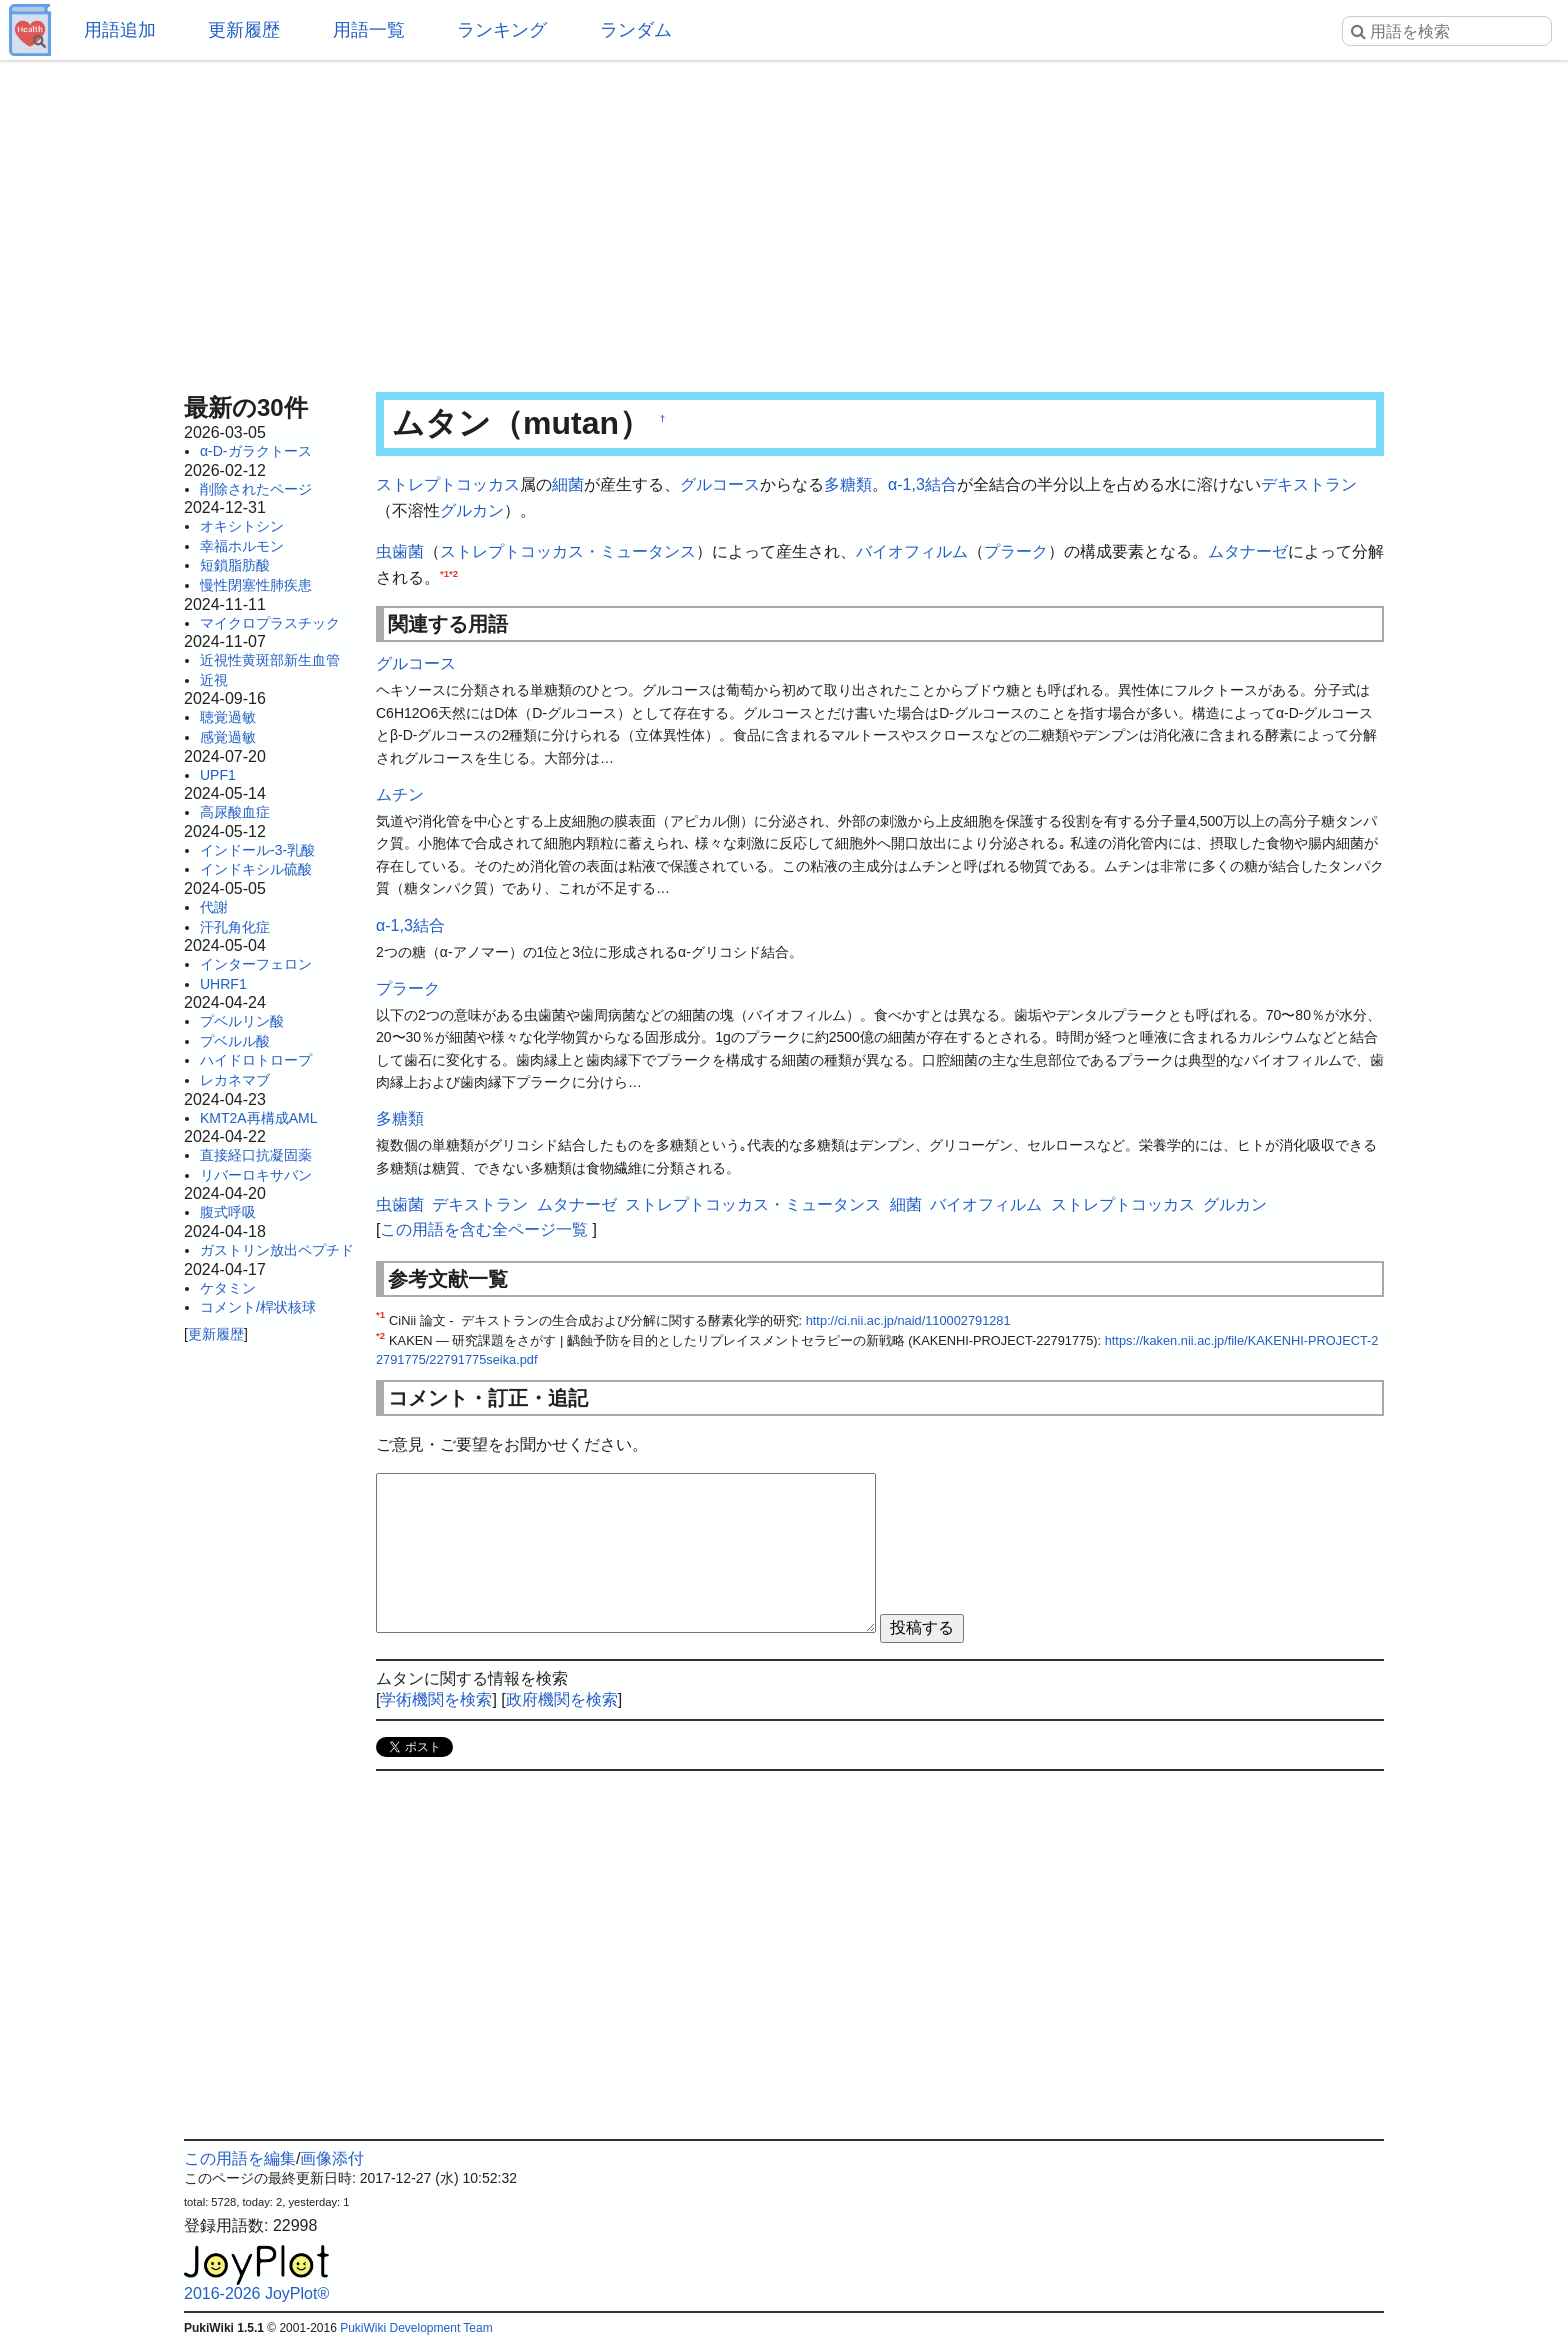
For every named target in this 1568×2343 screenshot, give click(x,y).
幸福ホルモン (242, 546)
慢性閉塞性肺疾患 (256, 585)
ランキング (502, 30)
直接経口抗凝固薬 (256, 1155)
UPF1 (218, 775)
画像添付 (332, 2158)
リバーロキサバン (256, 1175)
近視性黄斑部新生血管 (270, 660)
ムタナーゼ (1248, 551)
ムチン (400, 794)
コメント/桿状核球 (258, 1307)
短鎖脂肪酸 (235, 565)
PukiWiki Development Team (416, 2328)
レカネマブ (235, 1080)
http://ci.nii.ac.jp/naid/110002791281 (908, 1320)
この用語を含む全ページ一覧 (484, 1229)
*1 (444, 572)
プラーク (1016, 551)
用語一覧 (369, 30)
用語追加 (120, 30)
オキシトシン (242, 526)
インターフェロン (256, 964)
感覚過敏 (228, 737)
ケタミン (228, 1288)
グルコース (720, 484)
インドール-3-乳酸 (257, 850)
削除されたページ (256, 489)
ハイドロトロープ (256, 1060)
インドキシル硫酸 (256, 869)
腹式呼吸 (228, 1212)
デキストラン (1309, 484)
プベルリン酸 (242, 1021)
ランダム (636, 30)
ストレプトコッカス (448, 484)
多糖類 (848, 484)
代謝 (214, 907)
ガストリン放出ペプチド (277, 1250)
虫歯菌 (400, 551)
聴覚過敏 (228, 717)
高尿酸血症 (235, 812)
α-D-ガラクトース (256, 451)
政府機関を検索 (562, 1699)
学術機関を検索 (436, 1699)
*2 (453, 572)
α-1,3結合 (922, 484)
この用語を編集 (240, 2158)
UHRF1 (223, 984)
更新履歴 (244, 30)
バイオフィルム (912, 551)
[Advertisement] (784, 220)
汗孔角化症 (235, 927)
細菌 (568, 484)
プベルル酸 (235, 1041)
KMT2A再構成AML (258, 1118)
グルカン (472, 510)
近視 (214, 680)
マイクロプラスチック (270, 623)
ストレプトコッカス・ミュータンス (568, 551)
